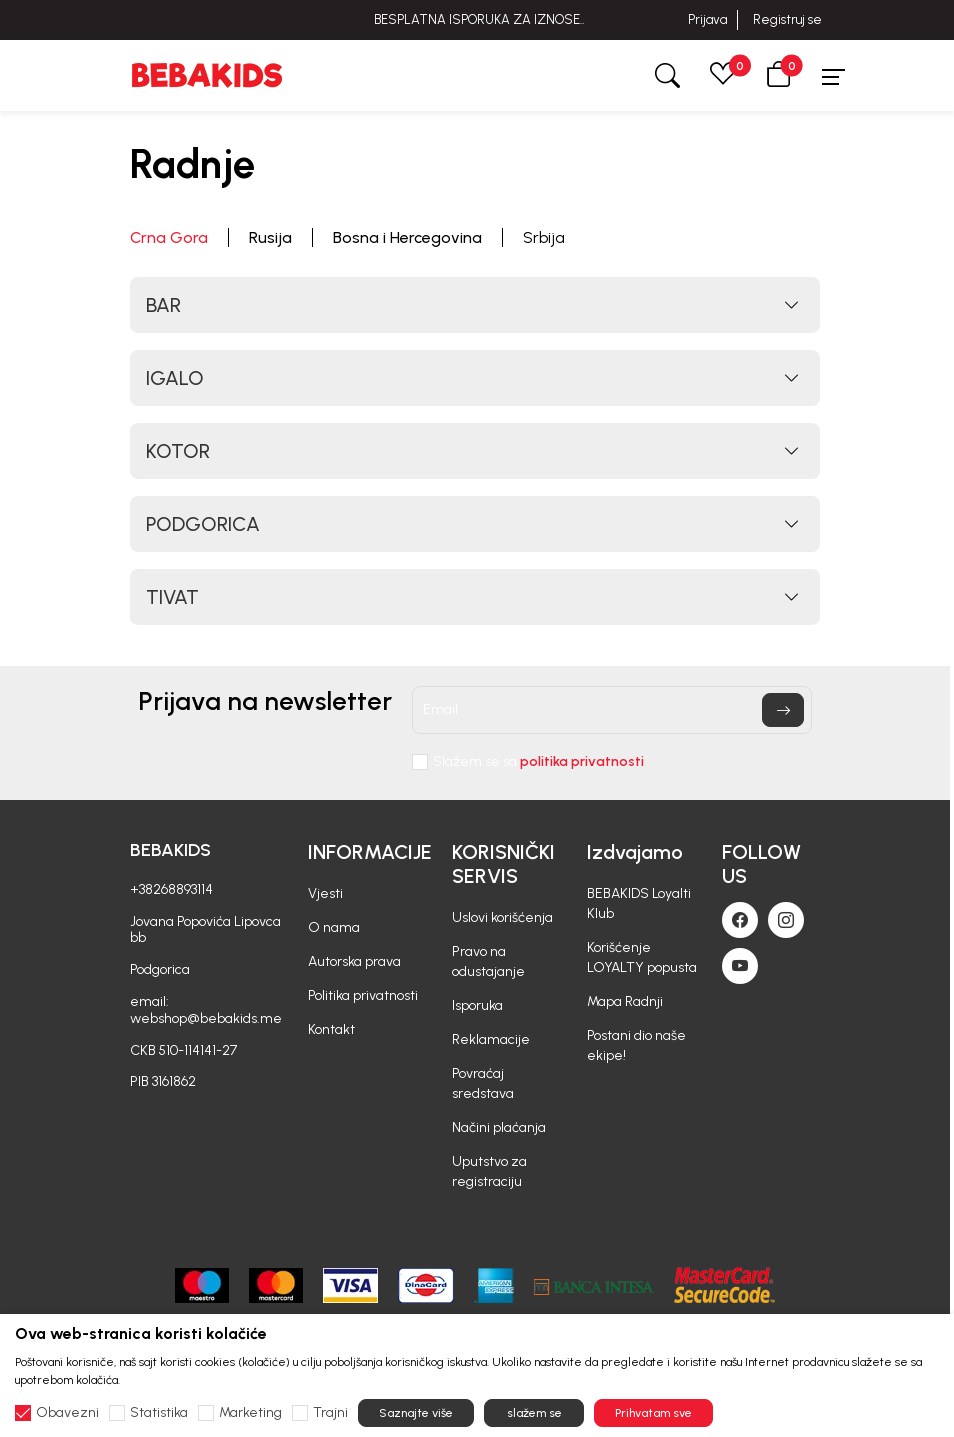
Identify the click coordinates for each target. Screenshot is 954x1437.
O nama (334, 927)
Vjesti (325, 893)
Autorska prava (354, 961)
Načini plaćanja (499, 1127)
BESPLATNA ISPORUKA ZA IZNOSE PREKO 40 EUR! (477, 20)
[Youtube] (740, 966)
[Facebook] (740, 920)
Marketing (250, 1413)
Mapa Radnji (625, 1001)
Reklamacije (491, 1039)
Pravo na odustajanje (488, 961)
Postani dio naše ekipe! (636, 1045)
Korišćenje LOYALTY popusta (642, 957)
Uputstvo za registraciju (489, 1171)
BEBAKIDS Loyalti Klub (639, 903)
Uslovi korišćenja (502, 917)
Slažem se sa (538, 762)
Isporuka (477, 1005)
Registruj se (787, 19)
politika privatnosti (582, 761)
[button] (779, 75)
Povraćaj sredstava (483, 1083)
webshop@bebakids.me (206, 1018)
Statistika (159, 1413)
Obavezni (67, 1413)
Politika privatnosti (363, 995)
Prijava (707, 19)
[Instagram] (786, 920)
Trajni (330, 1413)
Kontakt (331, 1029)
